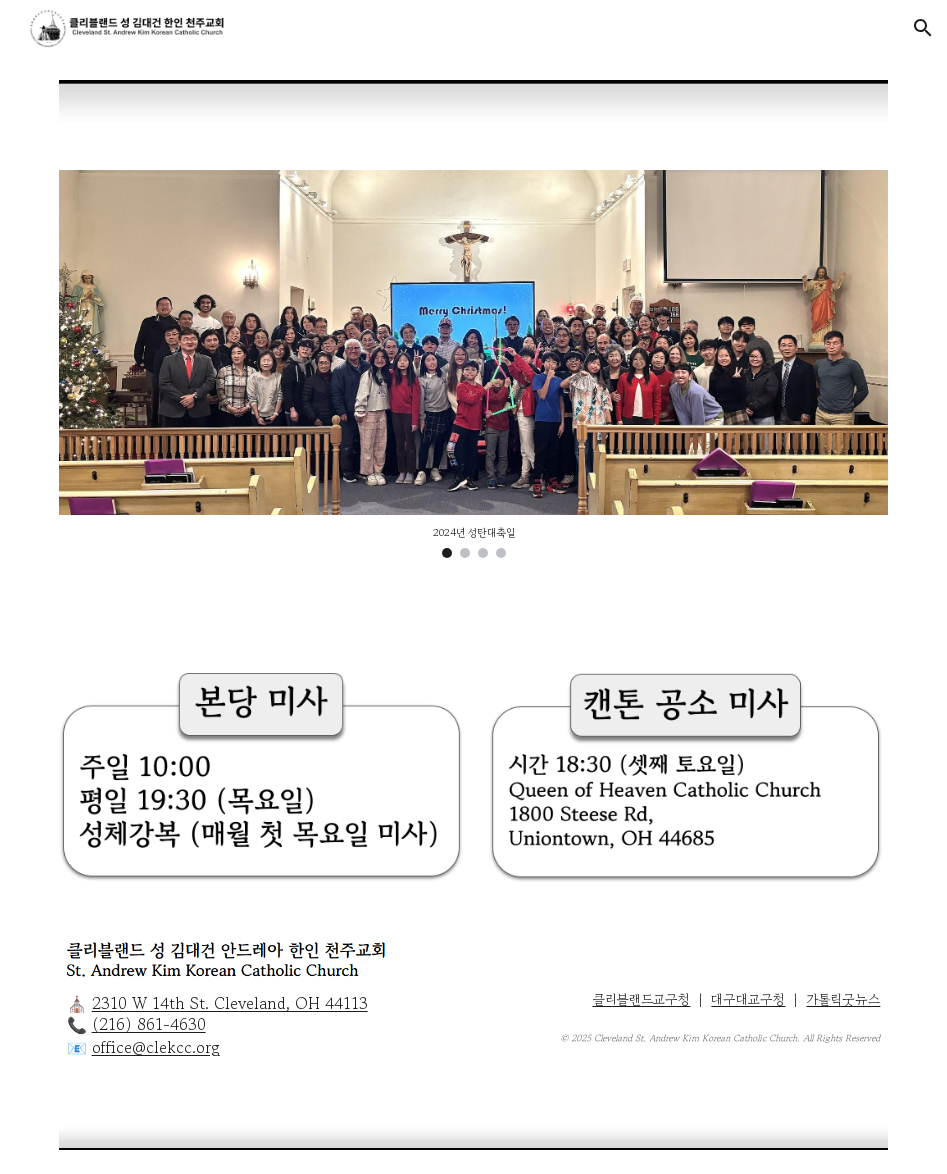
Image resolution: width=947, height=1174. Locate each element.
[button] (923, 28)
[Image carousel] (474, 363)
